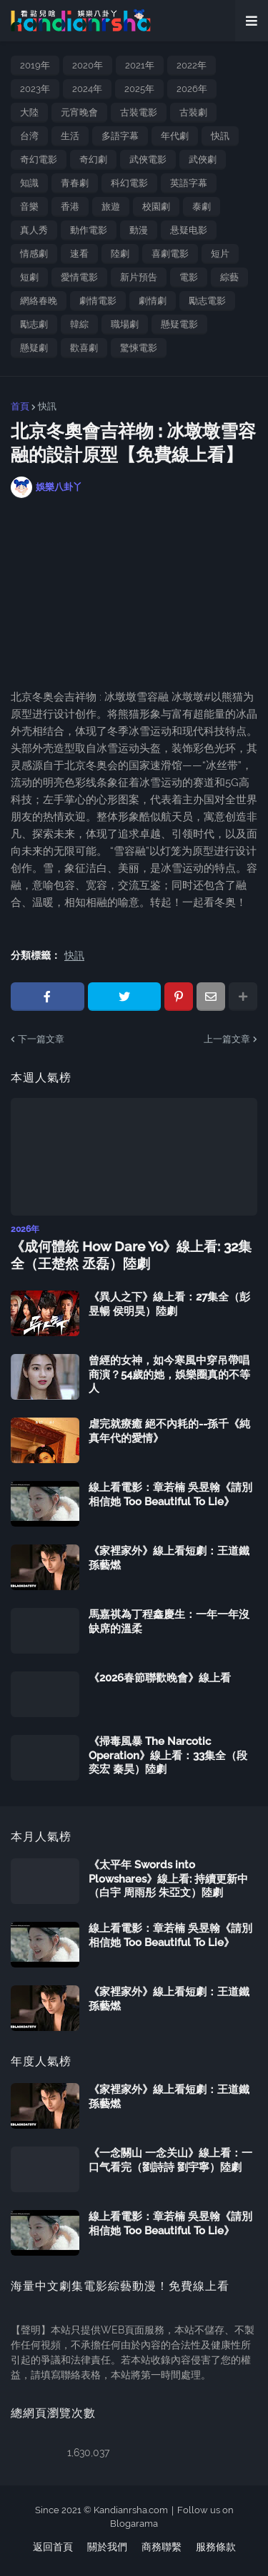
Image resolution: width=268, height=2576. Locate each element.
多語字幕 (120, 136)
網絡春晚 (38, 300)
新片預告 (138, 277)
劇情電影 (97, 300)
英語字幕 (188, 183)
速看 (79, 253)
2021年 (139, 65)
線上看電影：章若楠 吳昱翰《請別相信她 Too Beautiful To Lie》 (170, 1494)
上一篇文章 (227, 1039)
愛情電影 (79, 277)
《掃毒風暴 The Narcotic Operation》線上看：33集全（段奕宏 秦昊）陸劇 (168, 1755)
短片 (220, 253)
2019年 (35, 65)
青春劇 (75, 183)
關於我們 (107, 2546)
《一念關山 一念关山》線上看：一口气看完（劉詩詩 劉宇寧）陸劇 (170, 2160)
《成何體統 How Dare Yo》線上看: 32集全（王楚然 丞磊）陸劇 (131, 1255)
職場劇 (125, 324)
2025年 (139, 88)
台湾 (29, 136)
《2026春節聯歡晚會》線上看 (160, 1677)
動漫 (138, 230)
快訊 (220, 136)
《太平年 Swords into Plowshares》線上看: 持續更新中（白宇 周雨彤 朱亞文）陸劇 (168, 1878)
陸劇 (120, 253)
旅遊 (110, 206)
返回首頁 (53, 2546)
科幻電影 (129, 183)
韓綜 (79, 324)
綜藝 (229, 277)
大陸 (29, 112)
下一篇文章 (41, 1039)
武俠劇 (203, 159)
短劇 (29, 277)
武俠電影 (148, 159)
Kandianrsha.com (131, 2510)
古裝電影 (138, 112)
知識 (29, 183)
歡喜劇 (84, 347)
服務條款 (216, 2546)
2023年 (35, 88)
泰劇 (201, 206)
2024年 (87, 88)
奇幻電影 (38, 159)
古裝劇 (193, 112)
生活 (70, 136)
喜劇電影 (170, 253)
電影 (188, 277)
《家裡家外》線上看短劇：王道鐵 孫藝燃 (169, 1558)
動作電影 (88, 230)
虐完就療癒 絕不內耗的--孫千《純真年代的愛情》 (169, 1431)
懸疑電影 (179, 324)
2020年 (87, 65)
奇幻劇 (93, 159)
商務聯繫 (162, 2546)
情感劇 (34, 253)
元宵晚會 (79, 112)
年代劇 (175, 136)
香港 (70, 206)
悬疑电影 (188, 230)
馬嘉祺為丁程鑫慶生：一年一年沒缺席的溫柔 (169, 1621)
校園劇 (156, 206)
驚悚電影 (138, 347)
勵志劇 (34, 324)
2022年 (192, 65)
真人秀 (34, 230)
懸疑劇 (34, 347)
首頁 (20, 406)
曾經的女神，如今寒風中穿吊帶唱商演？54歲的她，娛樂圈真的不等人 (169, 1374)
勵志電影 (207, 300)
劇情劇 (153, 300)
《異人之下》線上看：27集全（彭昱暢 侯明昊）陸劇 (169, 1304)
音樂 (29, 206)
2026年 (192, 88)
